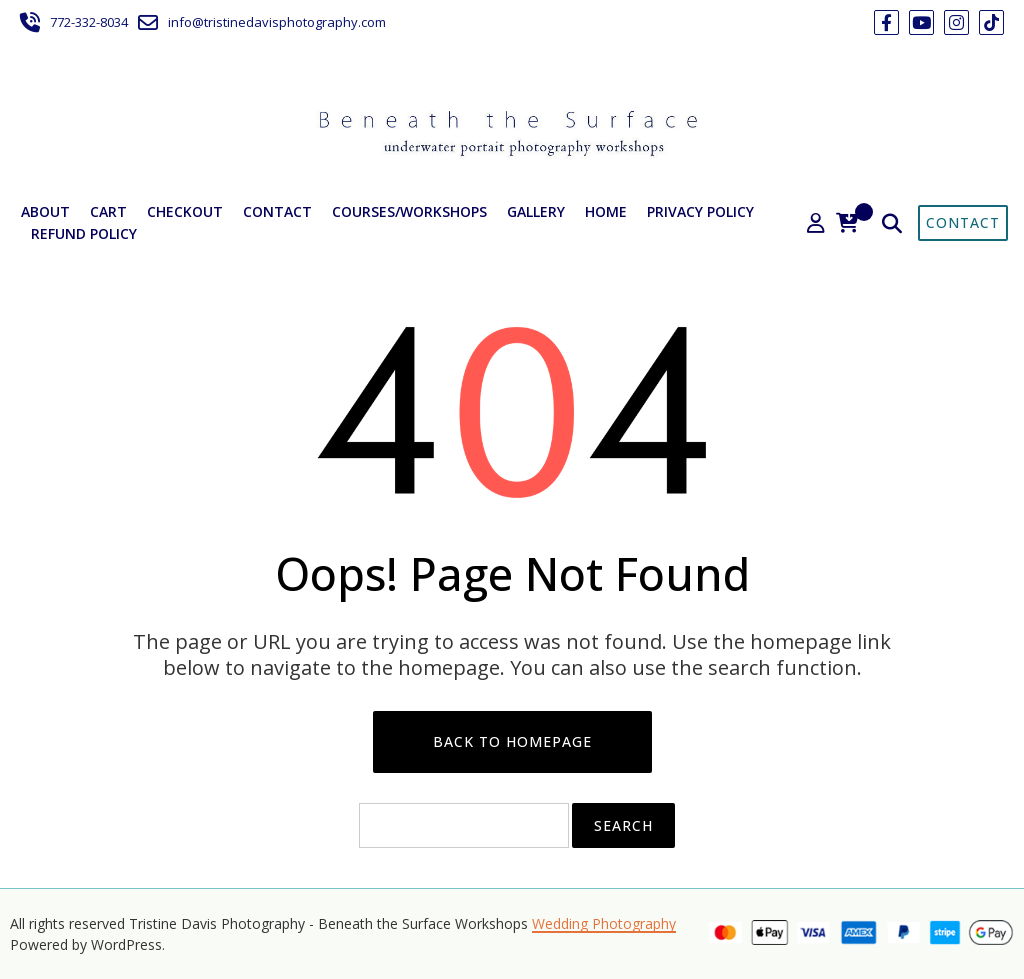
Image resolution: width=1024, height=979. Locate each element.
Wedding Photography (604, 923)
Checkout (185, 211)
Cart (108, 211)
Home (606, 211)
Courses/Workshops (409, 211)
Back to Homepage (512, 741)
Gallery (536, 211)
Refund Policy (84, 233)
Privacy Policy (700, 211)
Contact (277, 211)
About (45, 211)
